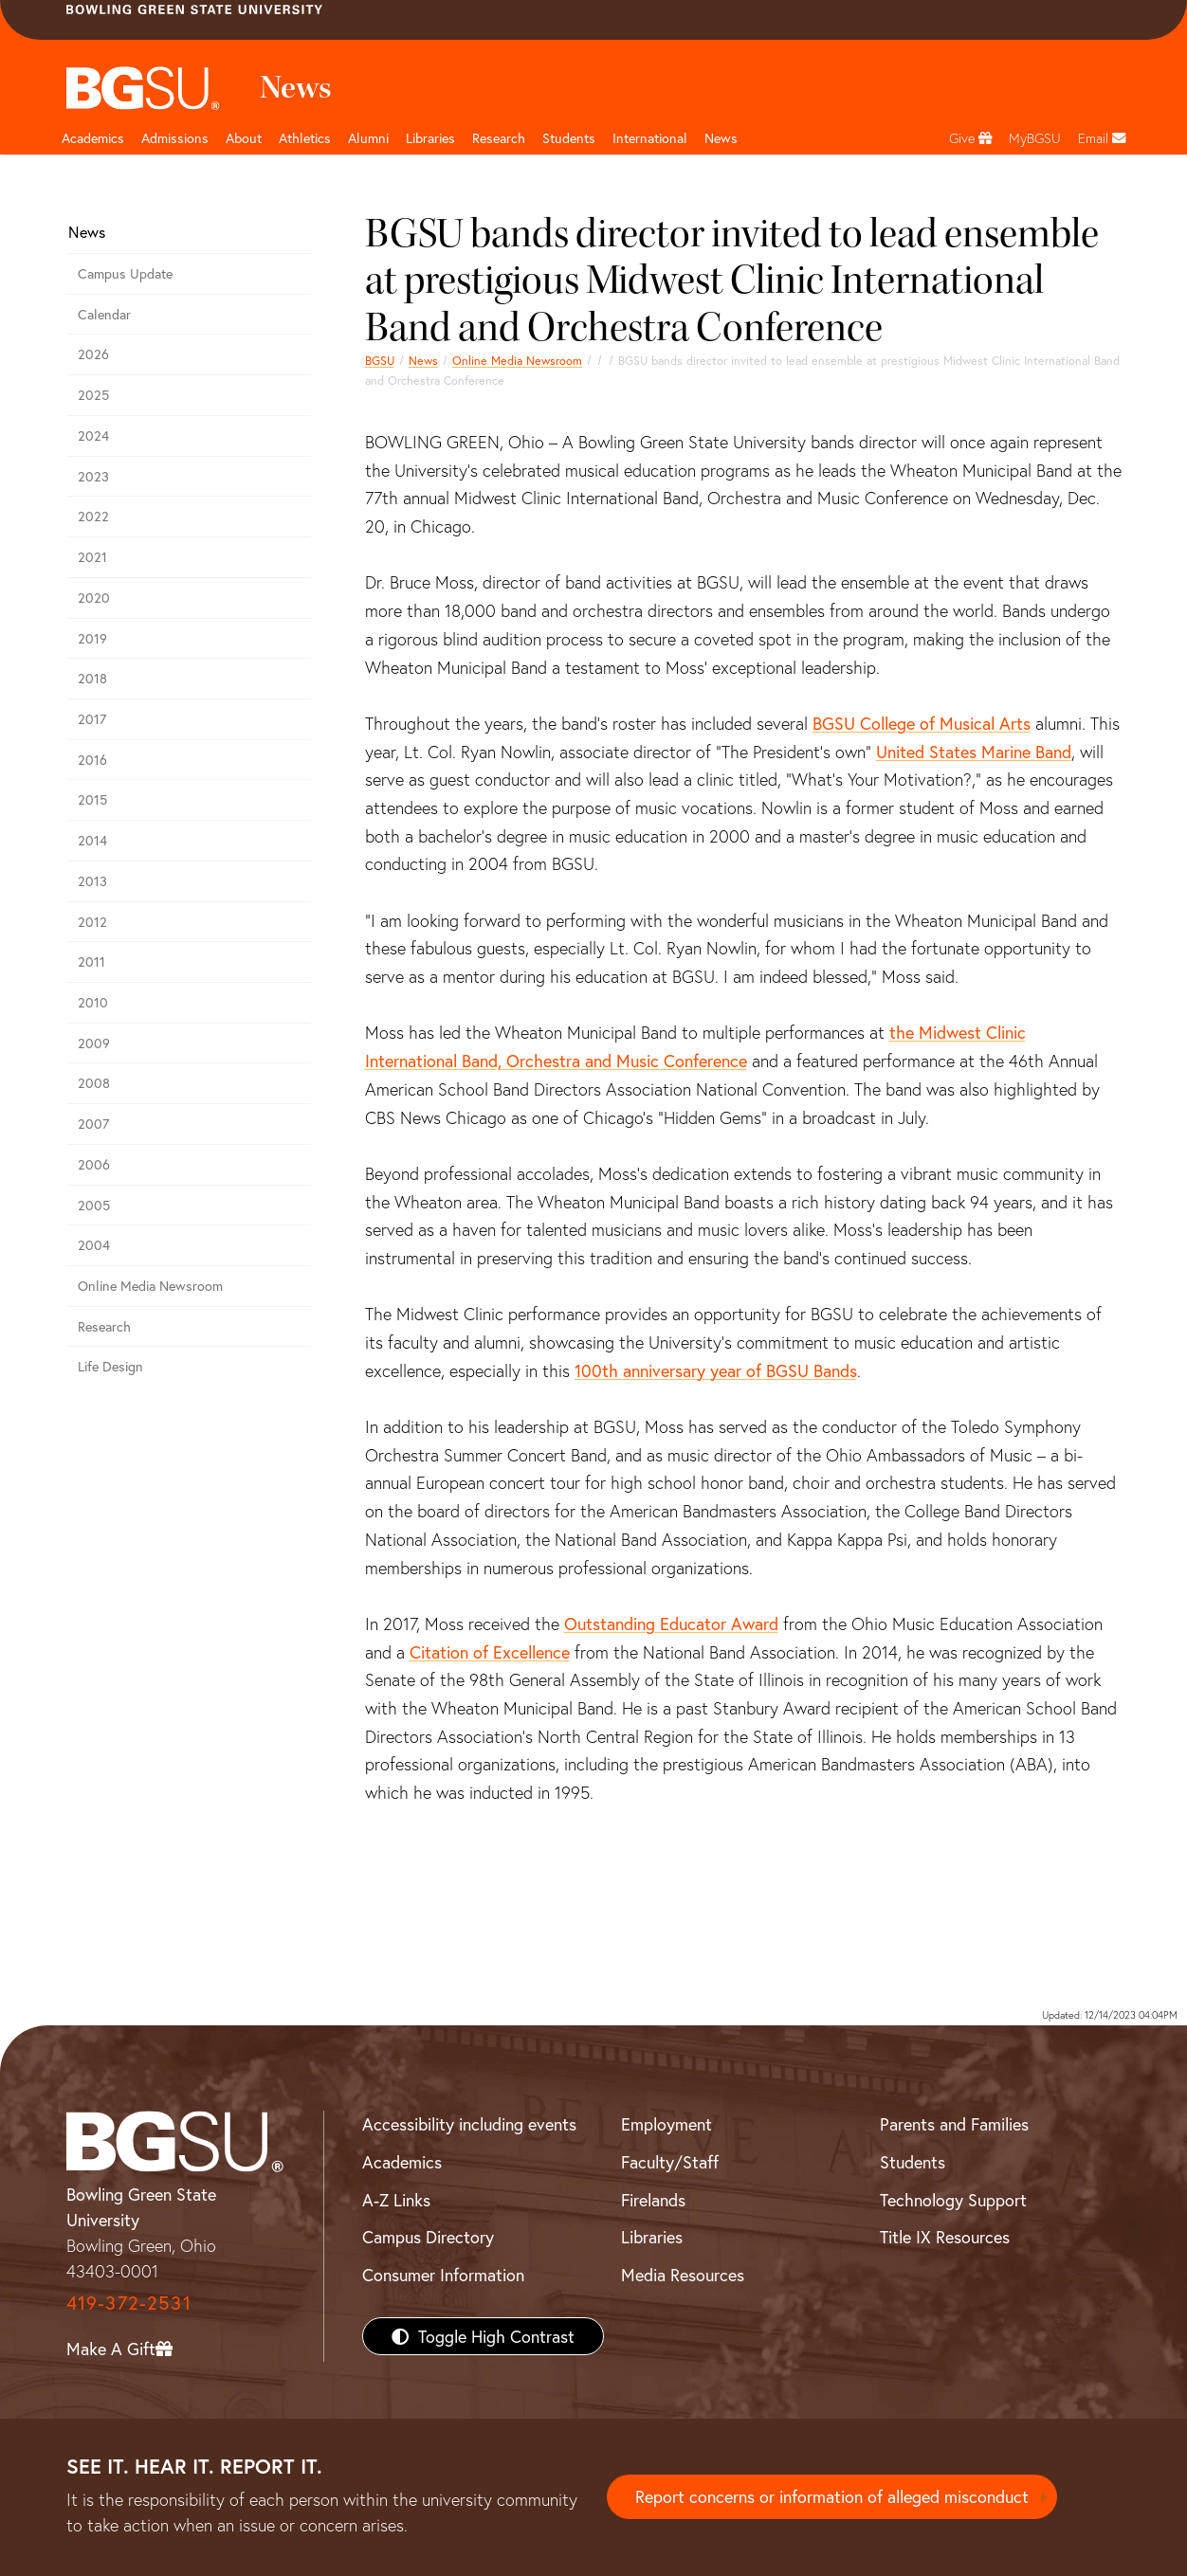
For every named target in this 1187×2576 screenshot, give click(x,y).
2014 (92, 840)
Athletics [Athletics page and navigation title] (305, 138)
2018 (92, 678)
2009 (94, 1043)
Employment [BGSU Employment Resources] (666, 2124)
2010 (93, 1002)
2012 (92, 922)
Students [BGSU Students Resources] (912, 2161)
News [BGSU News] (721, 138)
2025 (93, 395)
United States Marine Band (973, 751)
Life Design (110, 1366)
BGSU (379, 360)
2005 (94, 1205)
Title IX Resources (945, 2236)
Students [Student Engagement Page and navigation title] (568, 138)
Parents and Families (954, 2124)
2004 (94, 1245)
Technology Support (953, 2199)
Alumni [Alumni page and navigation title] (368, 138)
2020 (94, 598)
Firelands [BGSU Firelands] (653, 2199)
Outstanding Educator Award (671, 1623)
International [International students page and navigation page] (649, 138)
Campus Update (125, 273)
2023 (93, 476)
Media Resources (682, 2274)
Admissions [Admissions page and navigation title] (175, 138)
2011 (91, 961)
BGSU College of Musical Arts (922, 723)
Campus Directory (428, 2236)
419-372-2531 (129, 2302)
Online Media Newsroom (517, 360)
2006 (94, 1164)
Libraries (430, 138)
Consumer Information (443, 2274)
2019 (92, 638)
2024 (93, 435)
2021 (92, 557)
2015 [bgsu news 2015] (92, 799)
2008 (94, 1083)
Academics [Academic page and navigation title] (93, 138)
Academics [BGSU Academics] (402, 2161)
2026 (93, 354)
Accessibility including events (469, 2124)
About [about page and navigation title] (244, 138)
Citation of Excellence (490, 1652)
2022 (93, 516)
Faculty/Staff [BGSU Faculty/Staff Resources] (670, 2161)
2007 (93, 1124)
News (423, 360)
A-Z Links (396, 2199)
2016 (92, 760)
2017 (92, 719)
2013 (92, 881)
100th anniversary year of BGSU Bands (716, 1370)
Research (104, 1326)
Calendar (104, 314)
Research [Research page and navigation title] (498, 138)
